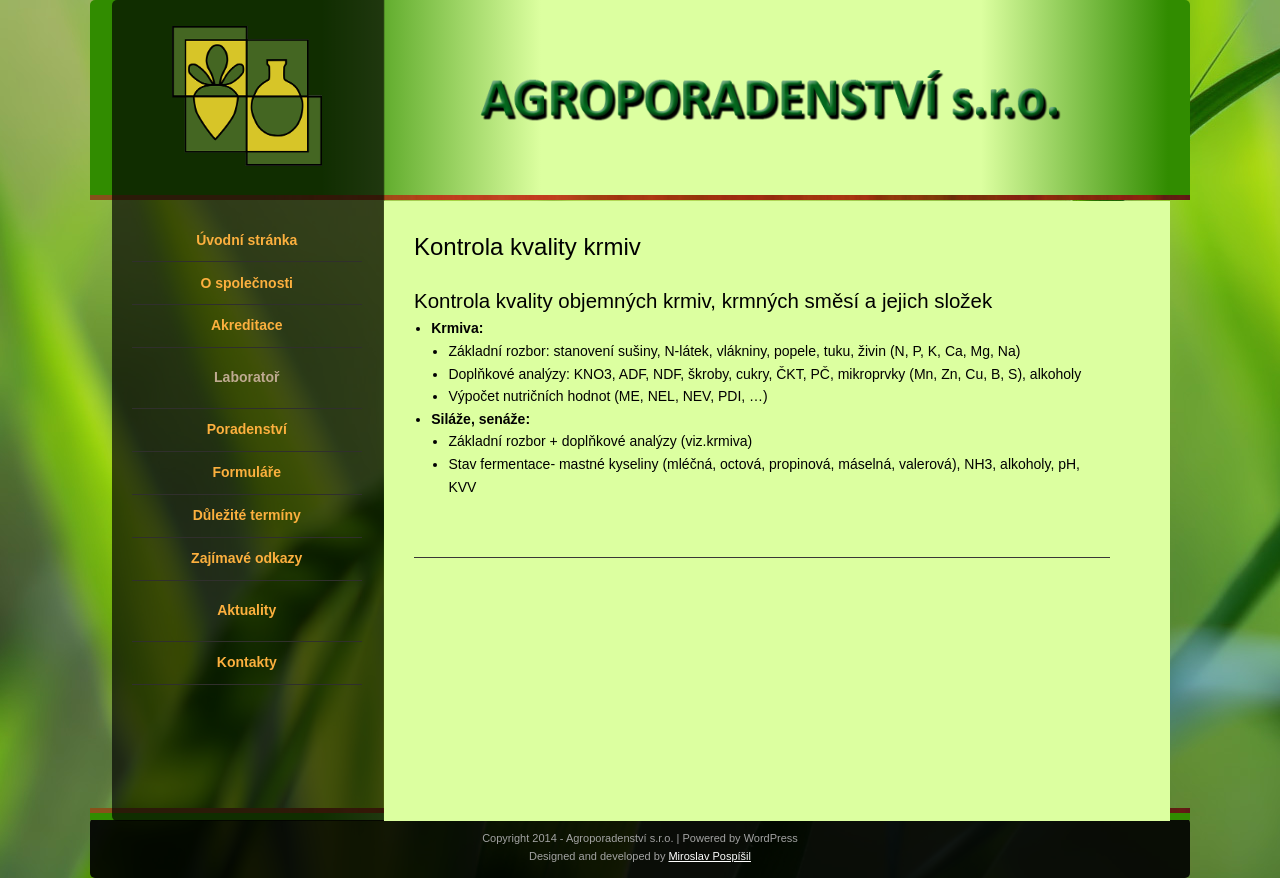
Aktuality (246, 610)
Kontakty (247, 662)
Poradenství (247, 429)
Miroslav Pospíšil (709, 856)
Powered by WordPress (740, 838)
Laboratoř (246, 377)
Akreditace (247, 325)
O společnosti (246, 283)
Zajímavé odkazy (246, 558)
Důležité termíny (247, 515)
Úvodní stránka (246, 240)
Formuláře (247, 472)
